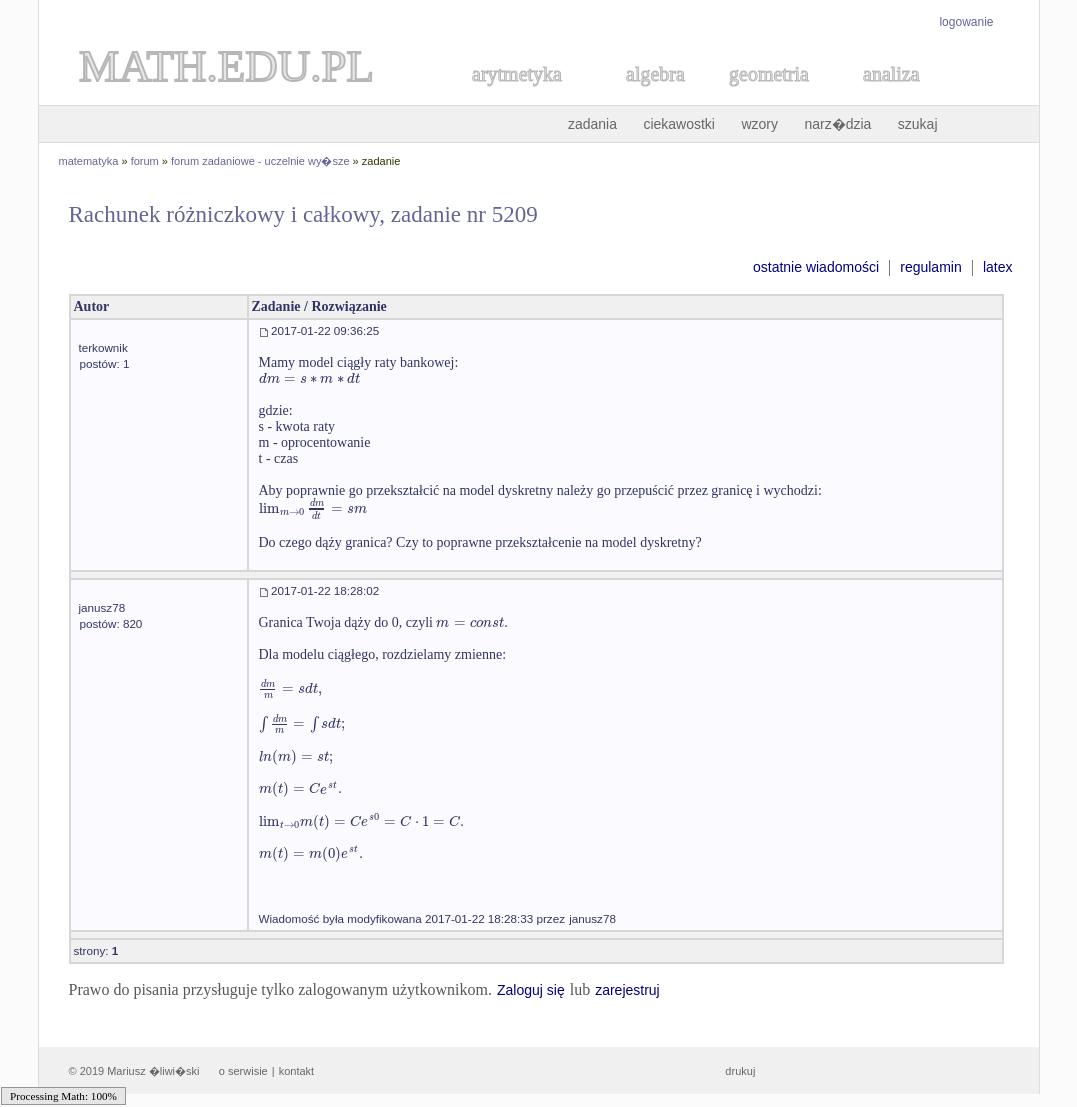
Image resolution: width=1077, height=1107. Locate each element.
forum (145, 161)
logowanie (966, 22)
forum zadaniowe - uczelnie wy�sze (260, 161)
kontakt (296, 1071)
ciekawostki (679, 124)
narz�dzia (837, 124)
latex (998, 267)
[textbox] (309, 378)
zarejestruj (627, 990)
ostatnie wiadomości (816, 267)
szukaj (918, 124)
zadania (592, 124)
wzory (759, 124)
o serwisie (243, 1071)
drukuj (740, 1071)
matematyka (89, 161)
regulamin (930, 267)
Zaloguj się (531, 990)
